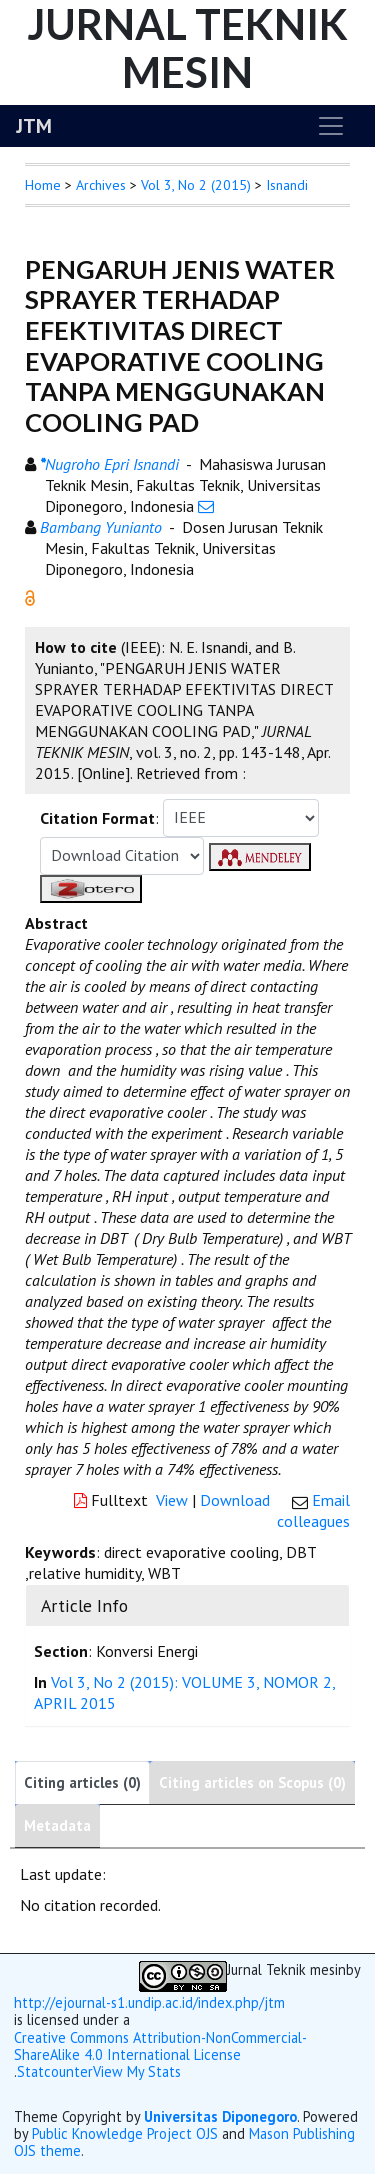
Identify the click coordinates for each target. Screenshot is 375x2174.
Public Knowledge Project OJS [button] (125, 2133)
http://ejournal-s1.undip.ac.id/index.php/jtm (149, 2002)
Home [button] (43, 185)
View (172, 1500)
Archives (101, 185)
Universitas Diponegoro (220, 2116)
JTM (34, 126)
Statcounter (55, 2071)
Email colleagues (313, 1510)
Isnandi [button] (287, 185)
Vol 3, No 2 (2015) (196, 185)
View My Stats (137, 2072)
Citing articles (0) (82, 1782)
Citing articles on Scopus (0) (252, 1782)
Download (235, 1500)
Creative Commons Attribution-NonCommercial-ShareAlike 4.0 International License (160, 2046)
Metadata (57, 1825)
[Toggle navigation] (331, 126)
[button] (30, 596)
